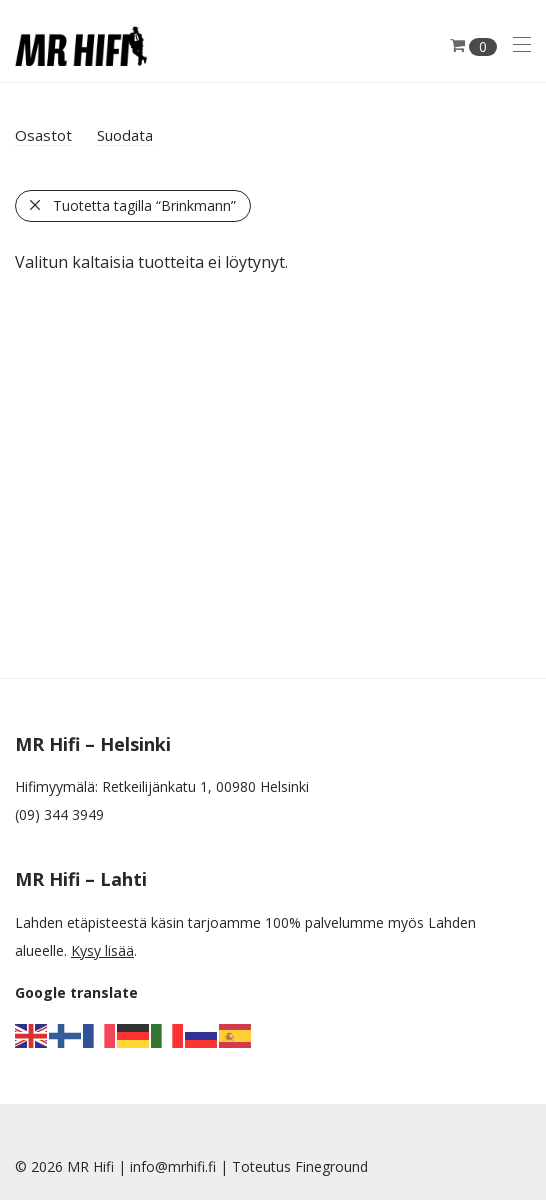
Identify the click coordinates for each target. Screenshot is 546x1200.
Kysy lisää (102, 950)
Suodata (125, 135)
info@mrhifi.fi (173, 1166)
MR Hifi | (98, 1166)
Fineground (331, 1166)
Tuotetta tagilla (144, 205)
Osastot (43, 135)
